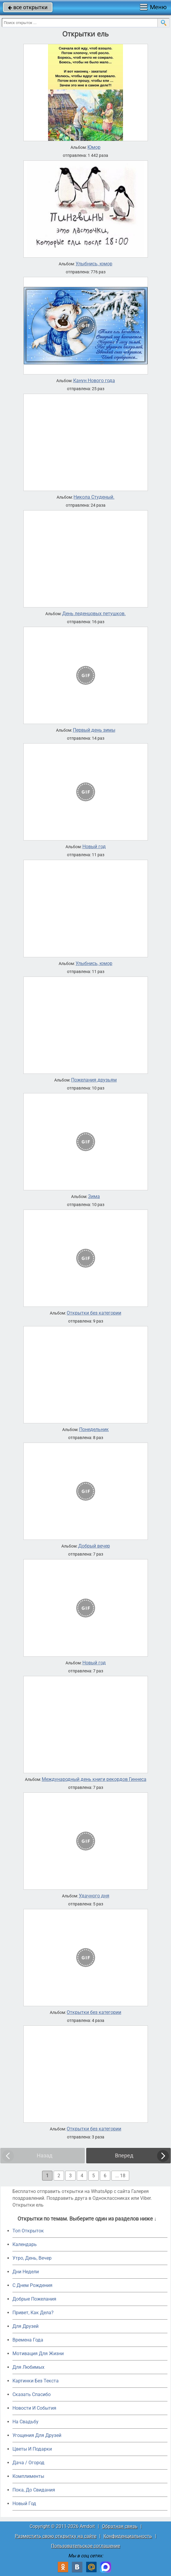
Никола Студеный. (93, 497)
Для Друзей (25, 2326)
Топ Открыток (28, 2231)
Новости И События (34, 2408)
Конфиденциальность (127, 2536)
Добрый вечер (94, 1546)
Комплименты (28, 2476)
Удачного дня (94, 1896)
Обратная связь (120, 2526)
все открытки (27, 7)
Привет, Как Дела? (33, 2312)
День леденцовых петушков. (94, 613)
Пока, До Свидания (33, 2490)
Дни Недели (25, 2271)
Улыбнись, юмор (94, 264)
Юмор (93, 147)
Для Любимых (28, 2367)
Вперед (124, 2155)
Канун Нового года (94, 380)
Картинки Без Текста (35, 2381)
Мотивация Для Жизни (38, 2353)
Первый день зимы (94, 730)
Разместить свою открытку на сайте (55, 2536)
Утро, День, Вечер (32, 2258)
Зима (94, 1196)
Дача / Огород (28, 2462)
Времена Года (27, 2340)
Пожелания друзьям (94, 1080)
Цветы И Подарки (32, 2449)
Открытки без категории (94, 1313)
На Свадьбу (25, 2422)
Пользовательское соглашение (85, 2546)
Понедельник (94, 1429)
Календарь (24, 2244)
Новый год (94, 846)
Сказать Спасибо (31, 2394)
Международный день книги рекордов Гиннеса (94, 1779)
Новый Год (24, 2503)
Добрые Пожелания (34, 2299)
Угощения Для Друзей (36, 2435)
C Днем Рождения (32, 2285)
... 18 (120, 2175)
